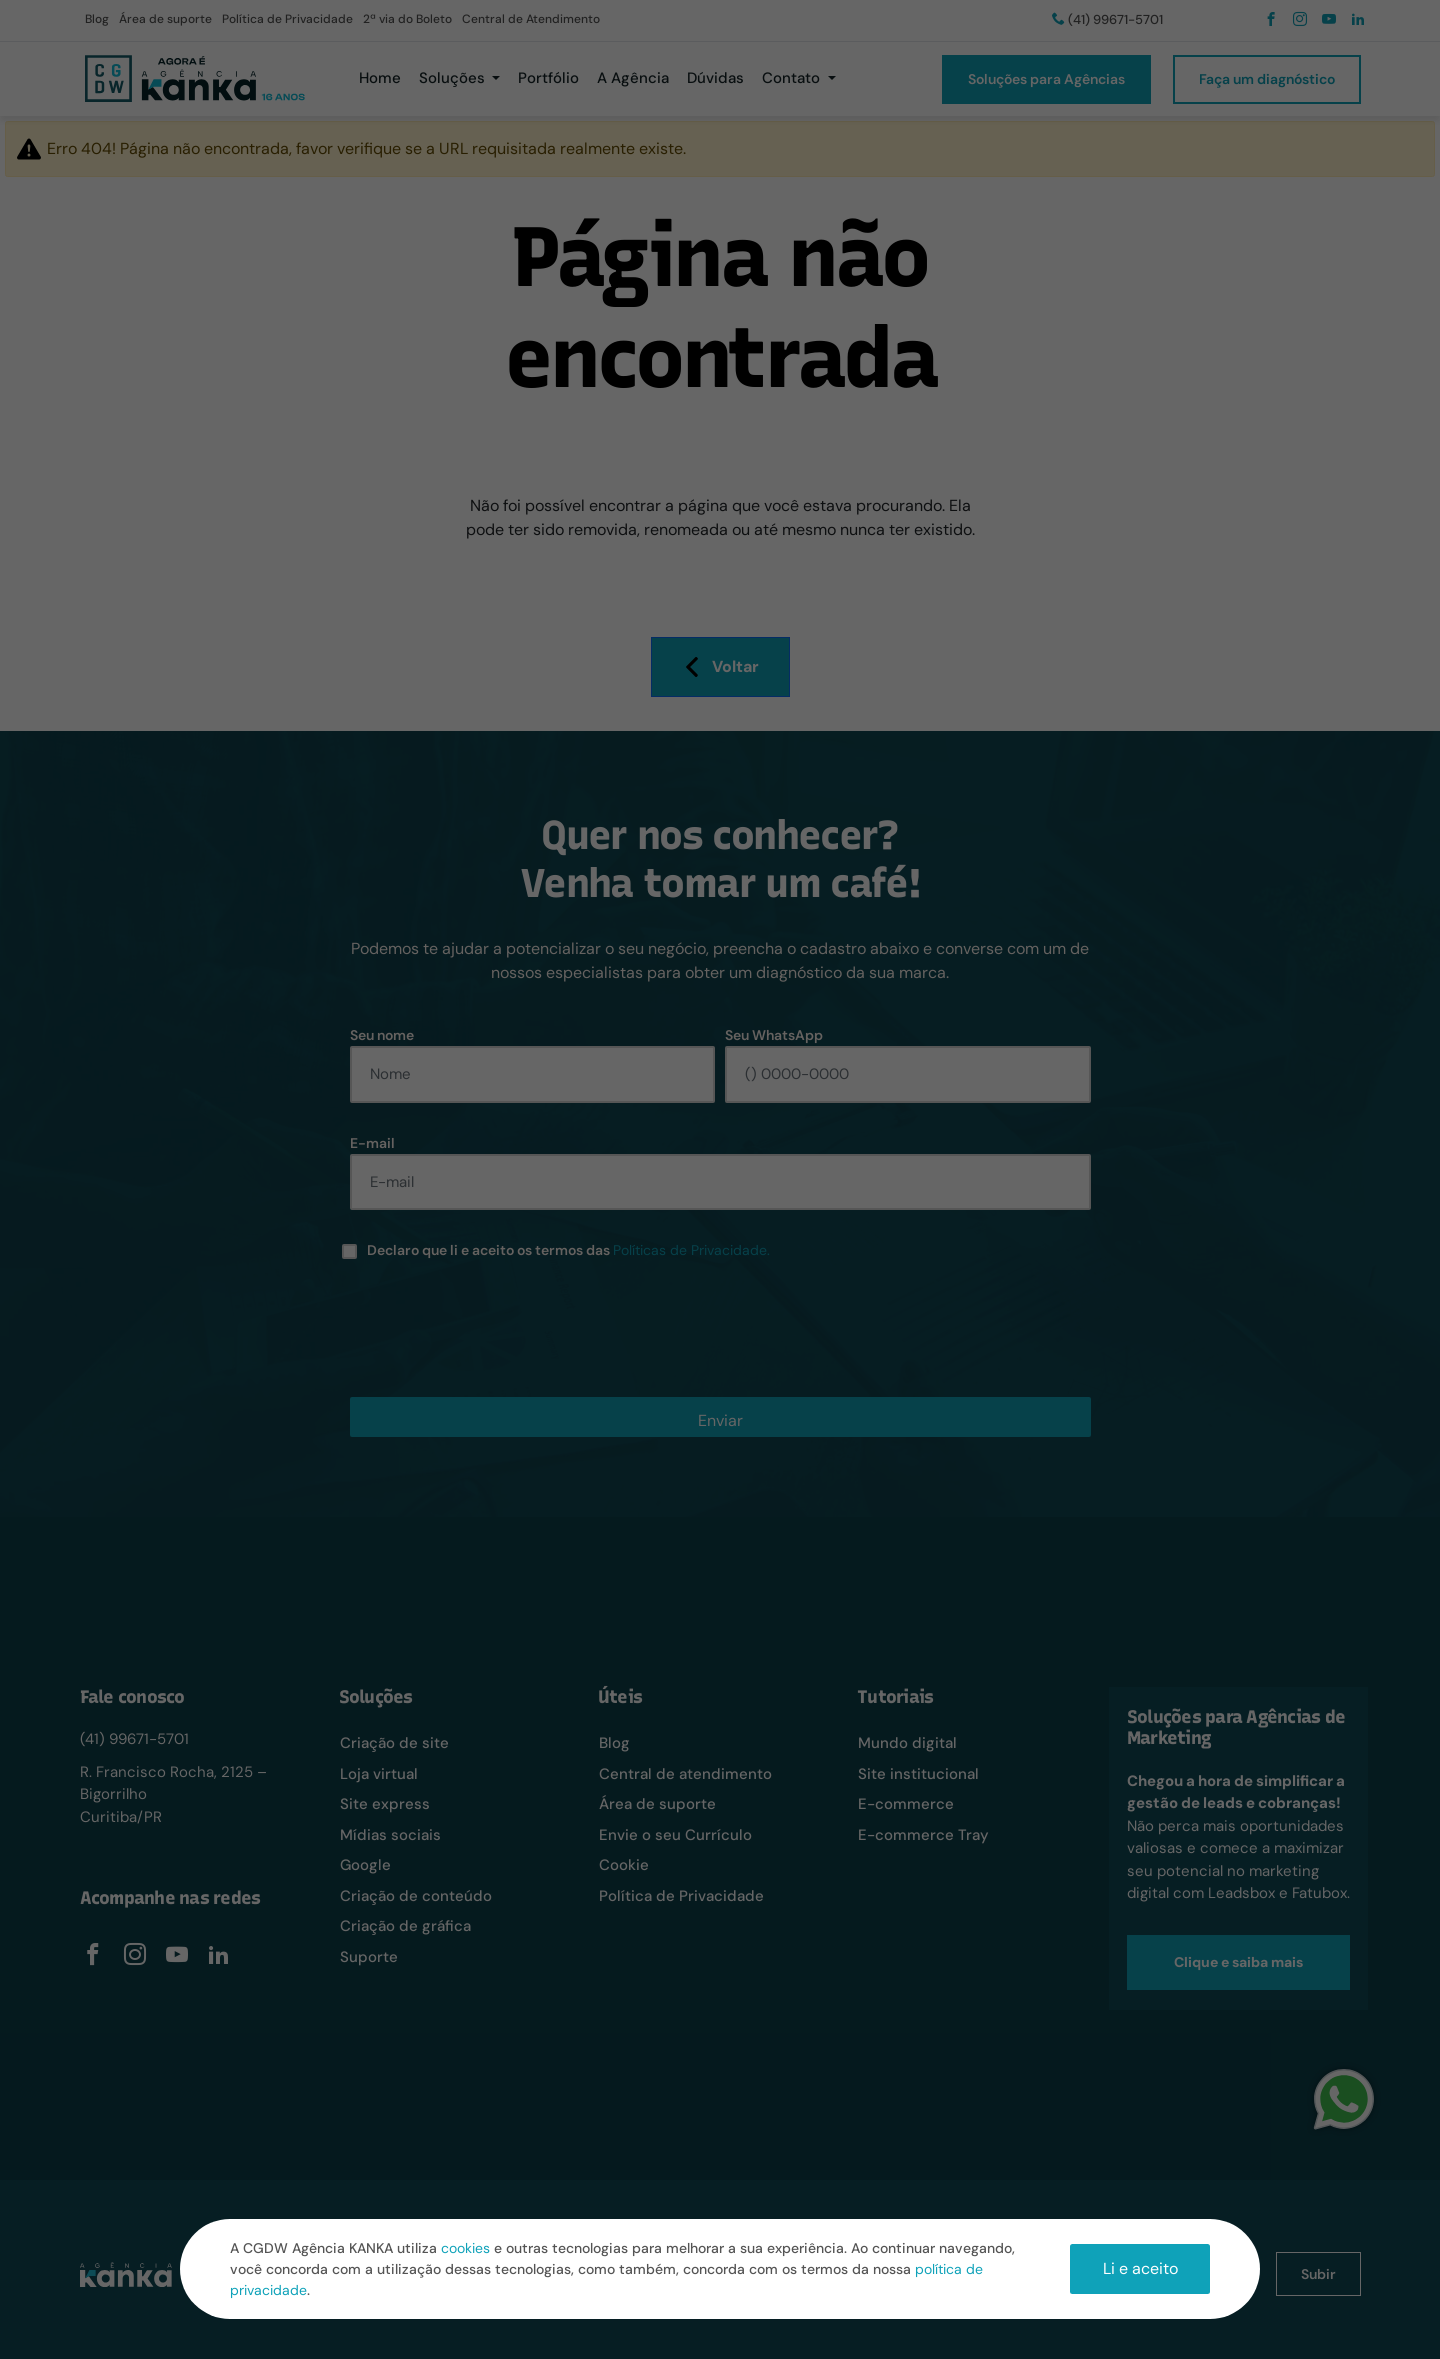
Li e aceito (1140, 2268)
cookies (465, 2248)
